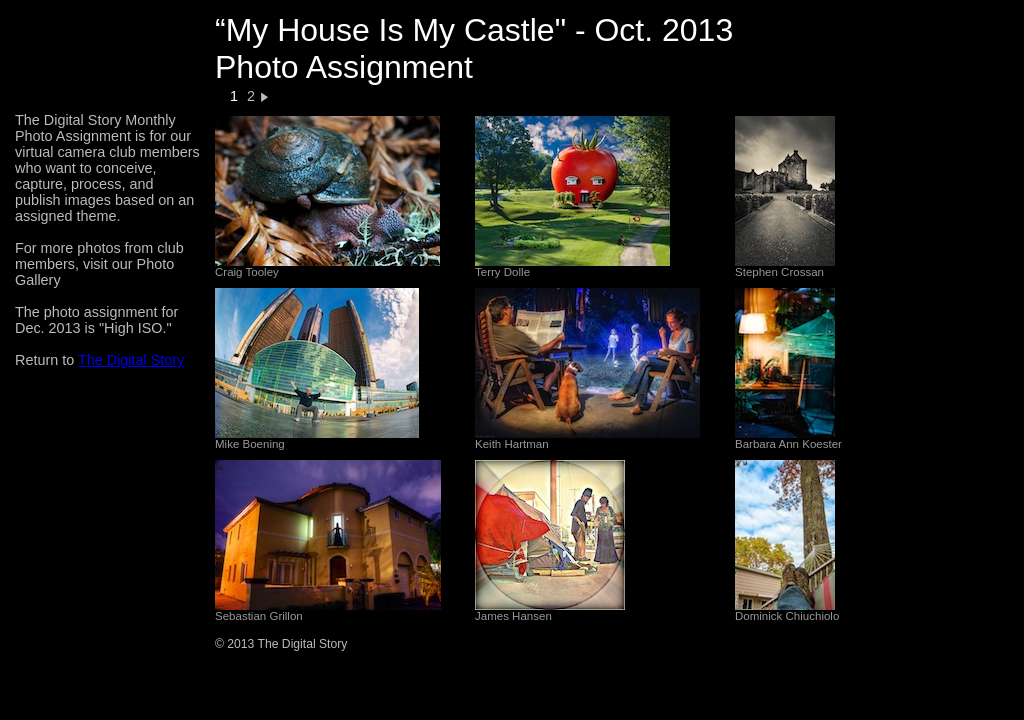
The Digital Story (131, 360)
